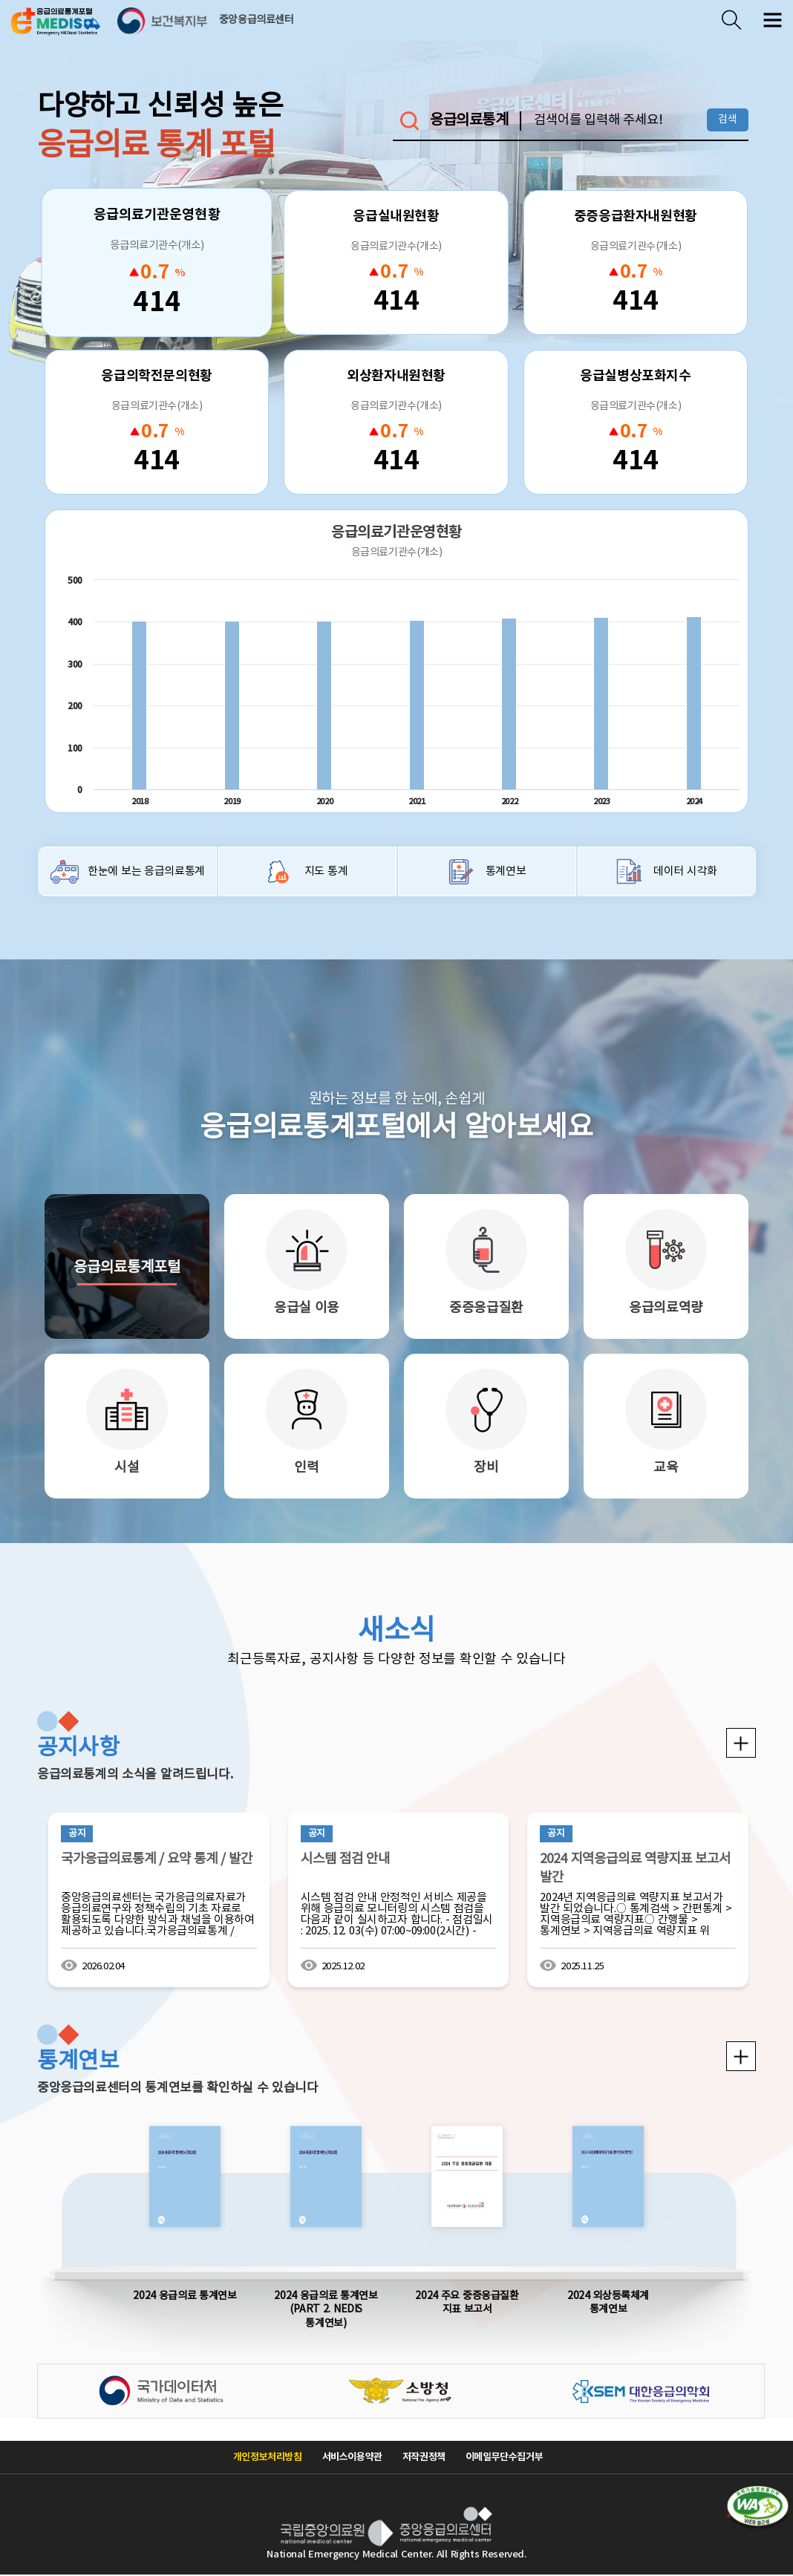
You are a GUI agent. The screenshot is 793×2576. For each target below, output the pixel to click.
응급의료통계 (469, 120)
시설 (126, 1468)
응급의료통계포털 (127, 1267)
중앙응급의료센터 (256, 20)
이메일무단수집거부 (505, 2457)
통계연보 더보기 (741, 2056)
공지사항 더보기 (741, 1743)
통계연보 (506, 871)
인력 (306, 1468)
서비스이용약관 (352, 2457)
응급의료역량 (666, 1308)
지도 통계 (325, 871)
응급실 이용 (306, 1308)
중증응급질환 (486, 1308)
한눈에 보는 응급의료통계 (146, 871)
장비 (486, 1468)
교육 (665, 1468)
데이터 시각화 (685, 871)
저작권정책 (424, 2457)
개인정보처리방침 (267, 2457)
